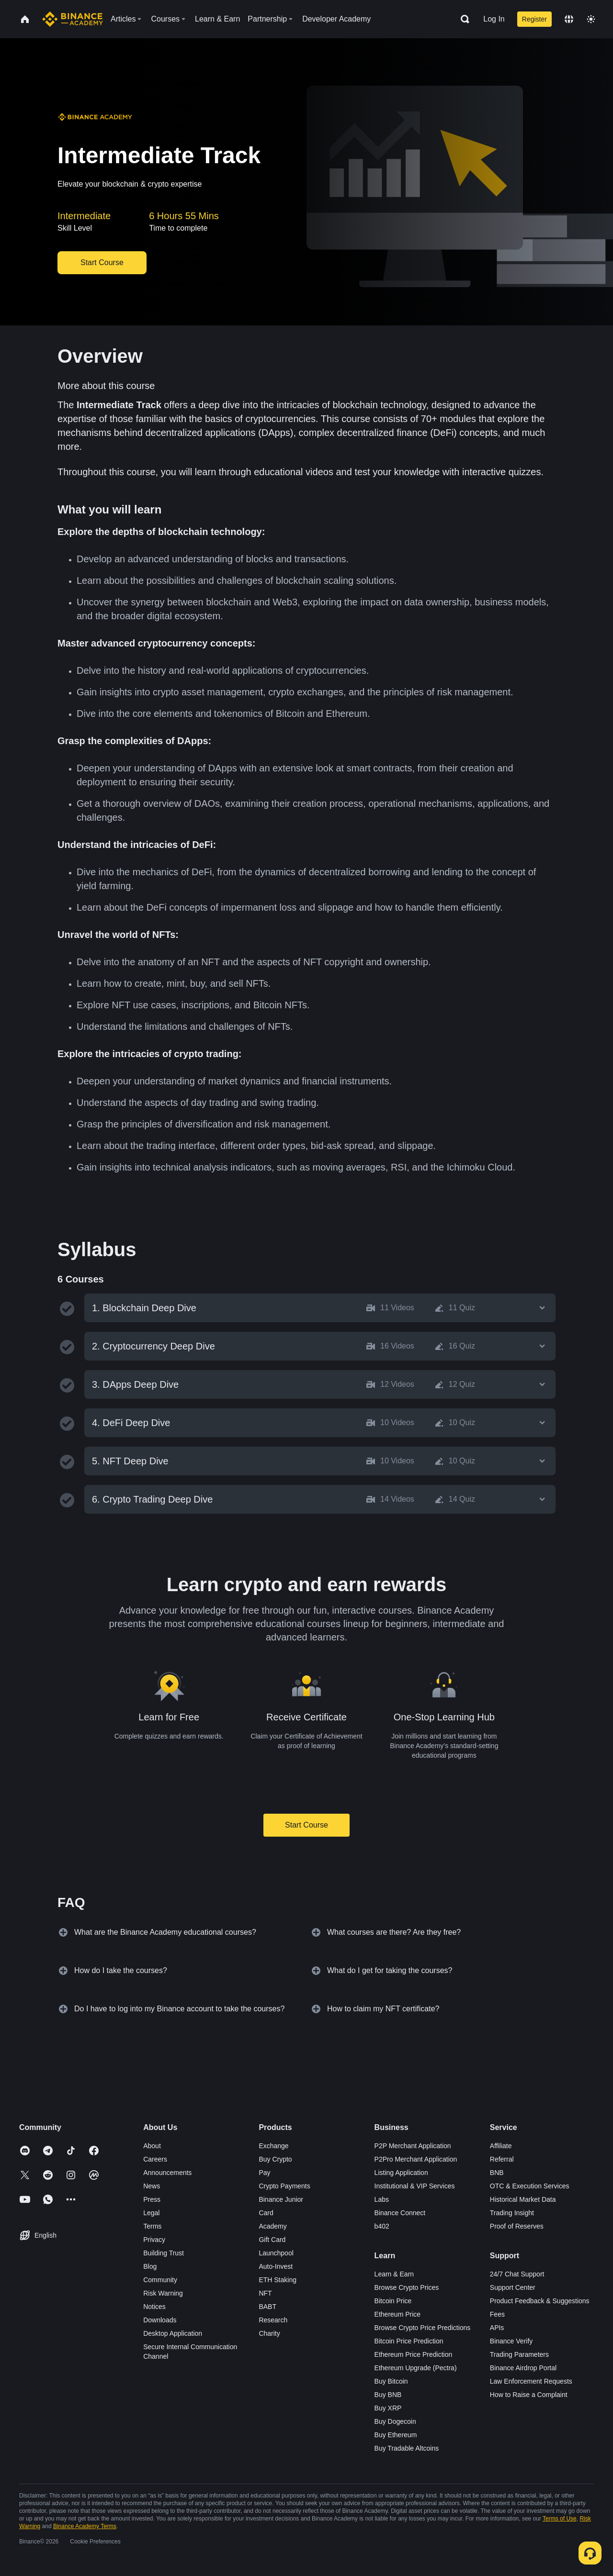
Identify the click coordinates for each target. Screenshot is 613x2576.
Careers (155, 2159)
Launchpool (276, 2253)
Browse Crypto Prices (407, 2287)
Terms (152, 2226)
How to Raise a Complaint (529, 2394)
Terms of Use (560, 2518)
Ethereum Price (397, 2314)
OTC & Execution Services (529, 2186)
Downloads (159, 2320)
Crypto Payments (284, 2186)
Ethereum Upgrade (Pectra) (416, 2368)
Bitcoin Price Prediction (409, 2341)
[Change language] (568, 19)
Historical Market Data (523, 2199)
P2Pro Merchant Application (416, 2159)
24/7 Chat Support (517, 2274)
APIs (497, 2327)
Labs (382, 2199)
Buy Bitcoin (391, 2381)
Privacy (154, 2239)
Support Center (512, 2287)
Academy (272, 2226)
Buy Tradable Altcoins (407, 2448)
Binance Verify (511, 2341)
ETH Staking (277, 2280)
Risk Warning (163, 2293)
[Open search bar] (462, 19)
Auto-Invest (276, 2266)
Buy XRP (388, 2408)
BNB (497, 2172)
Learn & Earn (394, 2274)
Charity (269, 2333)
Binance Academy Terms (84, 2526)
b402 (382, 2226)
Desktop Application (172, 2333)
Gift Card (272, 2239)
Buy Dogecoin (395, 2421)
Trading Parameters (519, 2354)
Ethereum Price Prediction (414, 2354)
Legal (151, 2213)
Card (266, 2213)
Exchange (273, 2146)
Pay (264, 2172)
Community (160, 2280)
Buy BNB (388, 2394)
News (151, 2186)
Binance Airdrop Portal (523, 2368)
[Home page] (72, 19)
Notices (154, 2306)
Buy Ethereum (396, 2435)
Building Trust (163, 2253)
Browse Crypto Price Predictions (423, 2327)
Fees (497, 2314)
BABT (267, 2306)
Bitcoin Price (393, 2301)
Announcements (167, 2172)
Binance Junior (281, 2199)
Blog (150, 2266)
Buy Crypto (275, 2159)
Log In (493, 19)
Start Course (306, 1825)
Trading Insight (512, 2213)
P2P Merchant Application (413, 2146)
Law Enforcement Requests (531, 2381)
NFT (265, 2293)
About (152, 2146)
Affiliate (501, 2146)
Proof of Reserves (517, 2226)
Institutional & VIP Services (415, 2186)
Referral (502, 2159)
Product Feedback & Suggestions (540, 2301)
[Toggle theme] (591, 19)
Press (151, 2199)
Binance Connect (400, 2213)
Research (273, 2320)
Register (534, 19)
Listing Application (401, 2172)
